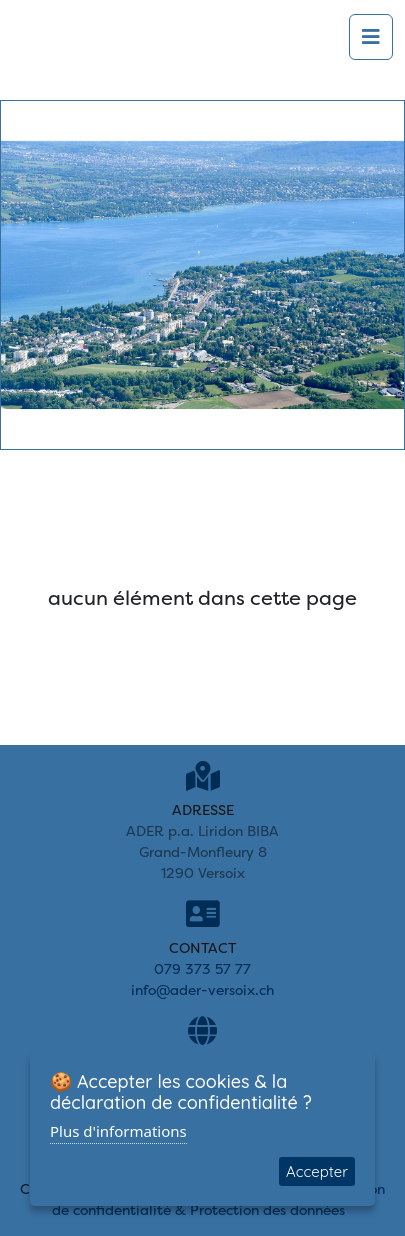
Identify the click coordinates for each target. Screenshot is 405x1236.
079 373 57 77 (202, 968)
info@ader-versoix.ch (202, 989)
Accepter (317, 1171)
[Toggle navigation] (371, 37)
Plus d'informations (118, 1131)
